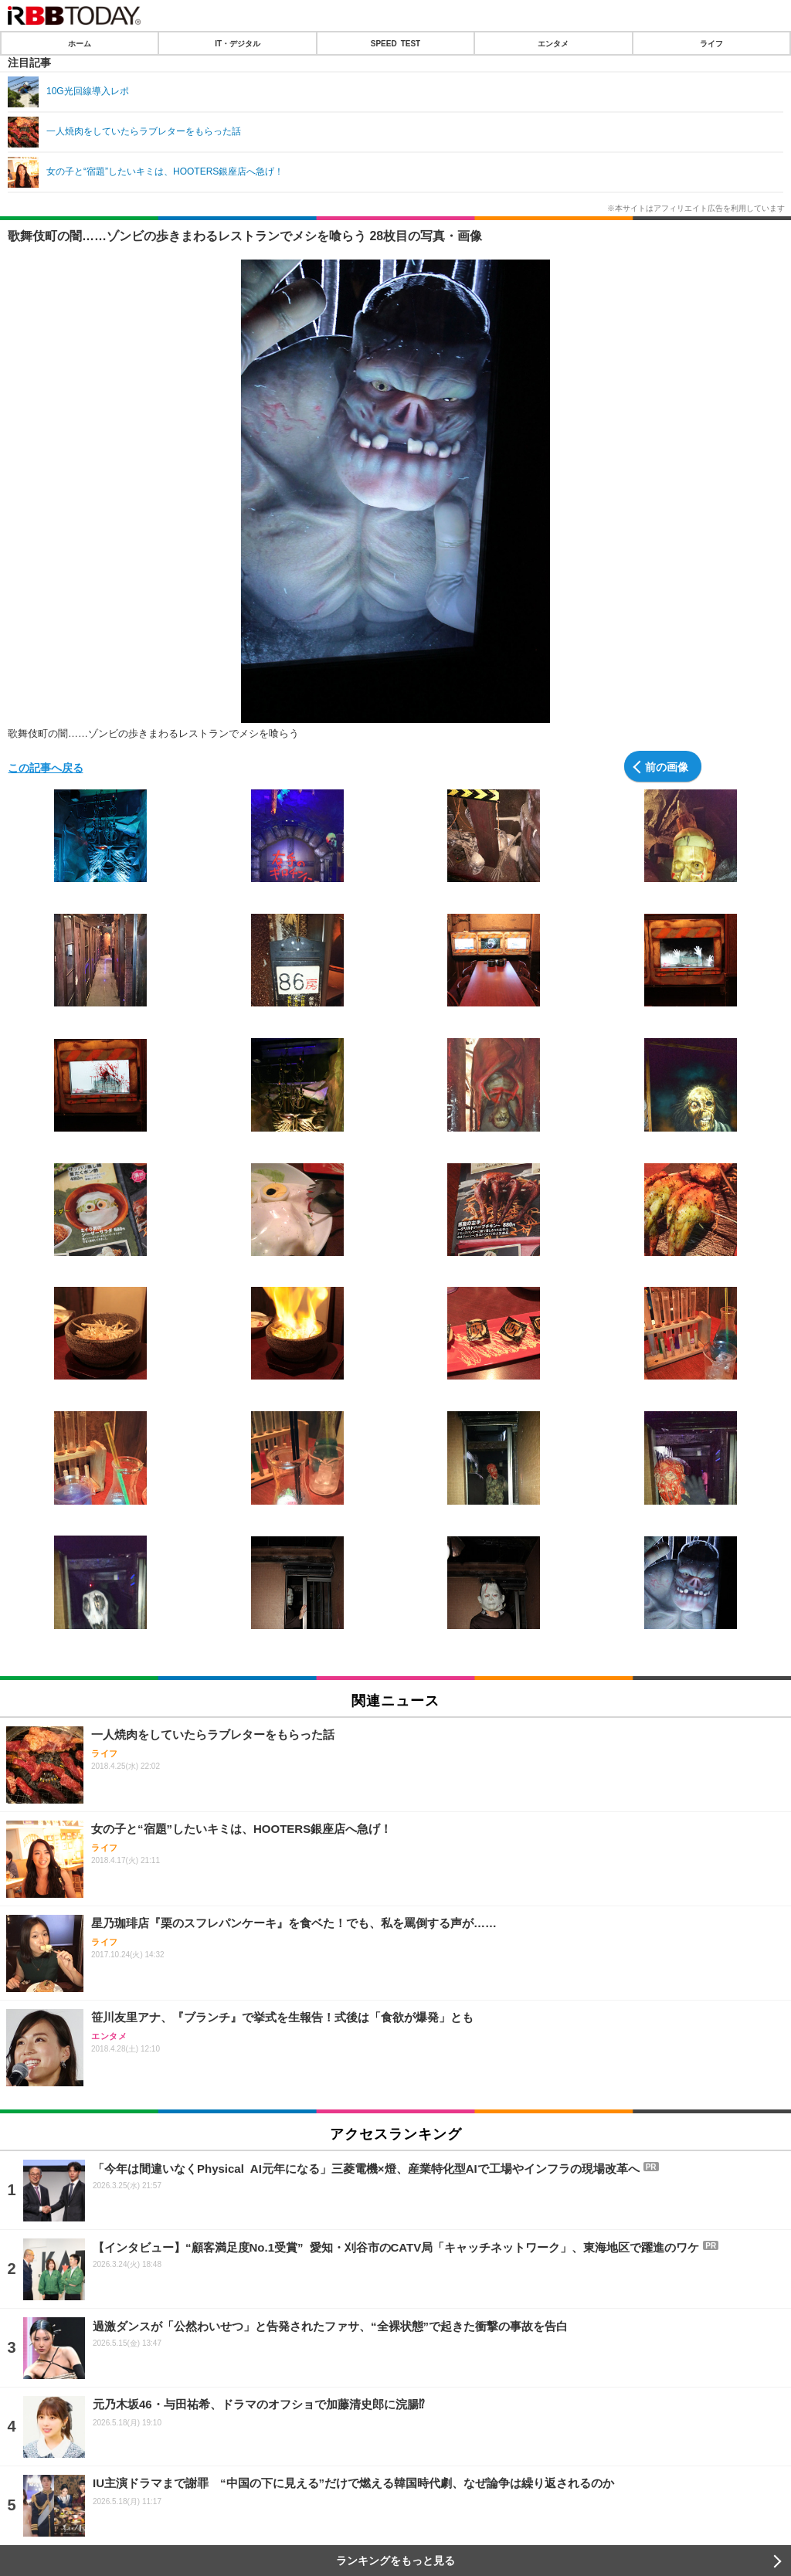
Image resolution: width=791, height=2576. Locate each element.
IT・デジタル (237, 43)
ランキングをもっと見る (395, 2560)
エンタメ (553, 43)
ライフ (711, 43)
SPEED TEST (395, 43)
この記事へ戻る (45, 767)
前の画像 (666, 766)
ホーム (79, 43)
